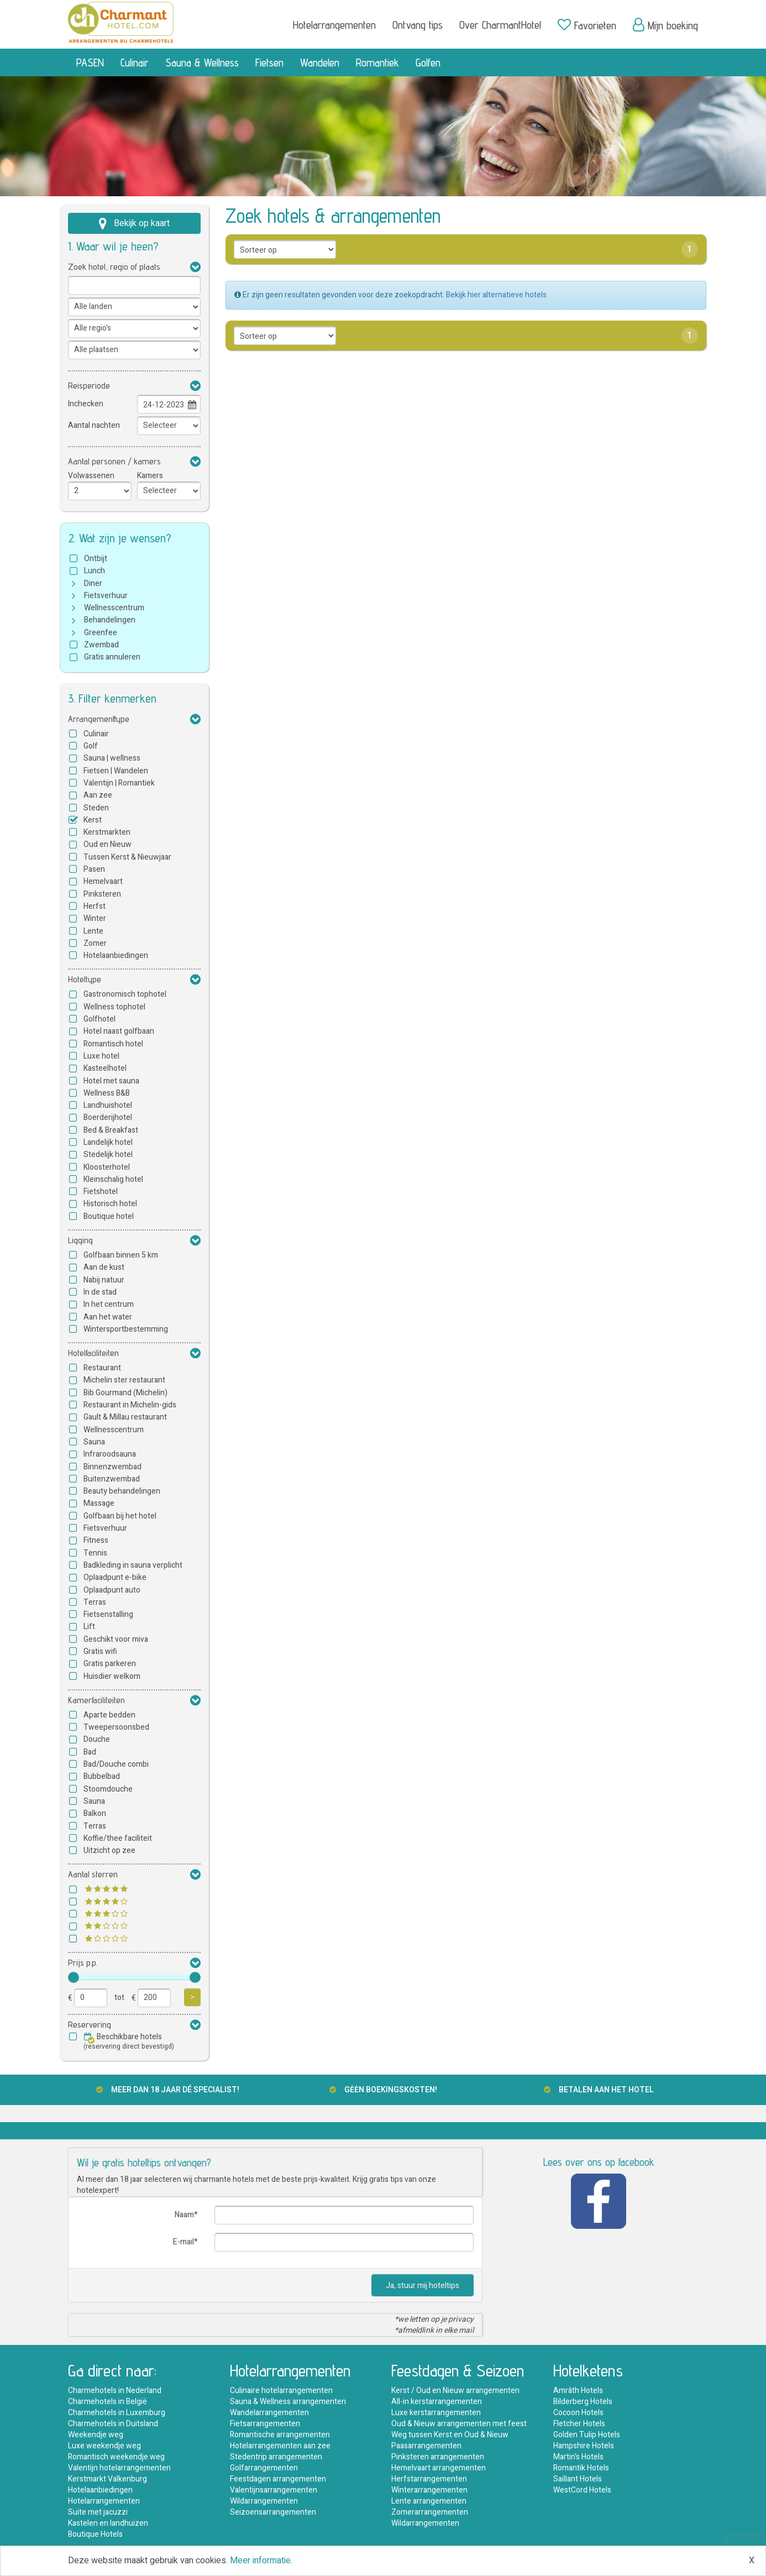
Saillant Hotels (577, 2479)
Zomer (95, 943)
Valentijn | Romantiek (119, 783)
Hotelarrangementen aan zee (280, 2446)
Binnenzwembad (112, 1467)
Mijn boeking (665, 25)
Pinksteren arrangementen (437, 2457)
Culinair (134, 62)
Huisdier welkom (111, 1676)
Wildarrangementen (264, 2501)
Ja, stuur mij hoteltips (422, 2285)
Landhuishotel (107, 1105)
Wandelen (319, 62)
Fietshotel (100, 1191)
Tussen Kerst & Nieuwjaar (127, 857)
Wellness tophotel (114, 1007)
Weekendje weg (95, 2435)
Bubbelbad (101, 1776)
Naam (184, 2215)
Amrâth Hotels (578, 2390)
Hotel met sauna (111, 1081)
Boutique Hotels (95, 2534)
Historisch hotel (110, 1204)
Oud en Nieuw (107, 844)
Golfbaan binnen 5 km (120, 1255)
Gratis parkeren (109, 1663)
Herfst (94, 906)
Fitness (95, 1540)
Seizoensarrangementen (273, 2512)
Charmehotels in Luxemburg (116, 2412)
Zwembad (101, 645)
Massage (98, 1503)
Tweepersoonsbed (116, 1727)
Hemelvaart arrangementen (438, 2468)
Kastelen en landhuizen (108, 2523)
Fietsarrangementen (265, 2424)
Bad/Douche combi (116, 1764)
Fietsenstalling (108, 1614)
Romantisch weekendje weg (116, 2457)
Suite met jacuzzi (98, 2512)
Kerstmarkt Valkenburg (107, 2479)
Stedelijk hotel (108, 1154)
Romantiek (377, 62)
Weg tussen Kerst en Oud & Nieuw (449, 2435)
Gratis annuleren (112, 657)
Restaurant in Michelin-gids (129, 1405)
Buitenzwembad (111, 1479)
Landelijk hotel (108, 1142)
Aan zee (97, 795)
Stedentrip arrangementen (276, 2457)
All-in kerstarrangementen (436, 2401)
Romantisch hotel (113, 1044)
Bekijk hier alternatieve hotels (496, 295)
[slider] (73, 1977)
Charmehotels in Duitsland (113, 2424)
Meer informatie (260, 2560)
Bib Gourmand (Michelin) (125, 1393)
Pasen (94, 869)
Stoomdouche (108, 1789)
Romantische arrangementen (280, 2435)
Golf (90, 746)
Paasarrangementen (426, 2446)
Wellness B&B (106, 1093)
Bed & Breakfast (110, 1130)
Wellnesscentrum (114, 608)
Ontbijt (95, 558)
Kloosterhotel (106, 1167)
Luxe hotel (101, 1056)
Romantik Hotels (581, 2468)
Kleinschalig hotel (113, 1179)
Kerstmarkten (106, 832)
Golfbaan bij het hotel (119, 1516)
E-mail (183, 2242)
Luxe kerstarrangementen (436, 2412)
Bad (89, 1752)
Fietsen (269, 62)
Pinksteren (102, 894)
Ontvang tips (417, 25)
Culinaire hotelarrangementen (281, 2390)
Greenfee (100, 632)
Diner (93, 583)
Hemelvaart (103, 881)
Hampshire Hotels (583, 2446)
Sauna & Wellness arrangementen (288, 2401)
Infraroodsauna (109, 1454)
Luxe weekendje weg (104, 2446)
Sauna (94, 1442)
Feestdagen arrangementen (278, 2479)
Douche (96, 1739)
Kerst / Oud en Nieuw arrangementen (455, 2390)
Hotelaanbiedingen (115, 955)
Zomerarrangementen (429, 2512)
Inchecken (85, 404)
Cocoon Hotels (578, 2412)
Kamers (150, 475)
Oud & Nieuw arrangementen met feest (459, 2424)
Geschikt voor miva (115, 1639)
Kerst (92, 820)
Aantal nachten (94, 425)
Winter (94, 918)
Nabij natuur (103, 1280)
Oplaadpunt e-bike (114, 1577)
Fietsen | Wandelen (115, 771)
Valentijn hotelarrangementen (119, 2468)
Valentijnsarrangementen (273, 2490)
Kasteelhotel (105, 1068)
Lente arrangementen (428, 2501)
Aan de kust (103, 1267)
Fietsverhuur (106, 595)
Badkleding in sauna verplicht (132, 1565)
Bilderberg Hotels (582, 2401)
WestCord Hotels (582, 2490)
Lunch (94, 571)
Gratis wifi (100, 1651)
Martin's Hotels (578, 2457)
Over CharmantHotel (500, 25)
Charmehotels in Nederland (114, 2390)
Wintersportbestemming (125, 1329)
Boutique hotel (108, 1216)
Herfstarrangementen (429, 2479)
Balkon (94, 1813)
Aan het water (107, 1317)
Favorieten (587, 25)
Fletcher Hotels (579, 2424)
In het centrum (108, 1304)
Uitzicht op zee (109, 1850)
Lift (89, 1626)
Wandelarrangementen (269, 2412)
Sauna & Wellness (202, 62)
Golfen (428, 62)
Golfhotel (99, 1019)
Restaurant (102, 1368)
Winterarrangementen (429, 2490)
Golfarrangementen (264, 2468)
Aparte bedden (109, 1715)
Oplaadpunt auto (111, 1590)
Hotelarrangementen (334, 25)
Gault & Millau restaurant (125, 1417)
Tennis (95, 1553)
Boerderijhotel (107, 1117)
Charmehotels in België (107, 2401)
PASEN (90, 62)
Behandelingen (109, 620)
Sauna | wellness (111, 758)
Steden (96, 808)
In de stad (100, 1292)
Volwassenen (91, 475)
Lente (93, 931)
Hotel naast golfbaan (118, 1031)
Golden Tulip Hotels (586, 2435)
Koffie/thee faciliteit (117, 1838)
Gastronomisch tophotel (124, 994)
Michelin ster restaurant (124, 1380)
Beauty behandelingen (121, 1491)
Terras (94, 1602)
